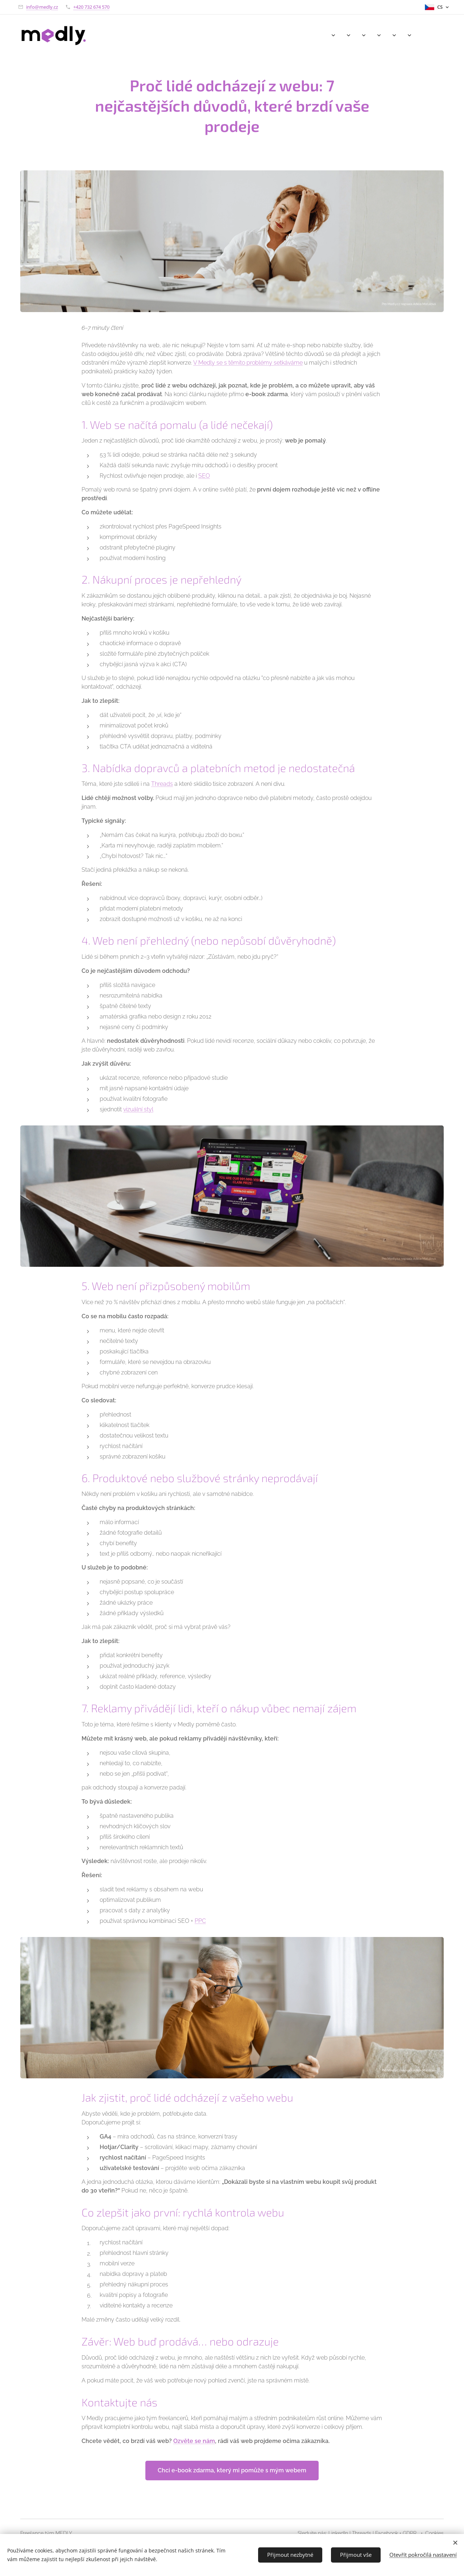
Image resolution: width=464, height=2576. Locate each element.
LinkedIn (338, 2533)
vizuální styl (138, 1109)
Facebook (386, 2533)
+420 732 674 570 (91, 7)
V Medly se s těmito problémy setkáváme (248, 362)
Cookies (434, 2533)
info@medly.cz (42, 7)
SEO (204, 475)
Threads (162, 783)
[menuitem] (319, 35)
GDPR (410, 2533)
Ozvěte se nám (194, 2441)
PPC (200, 1920)
